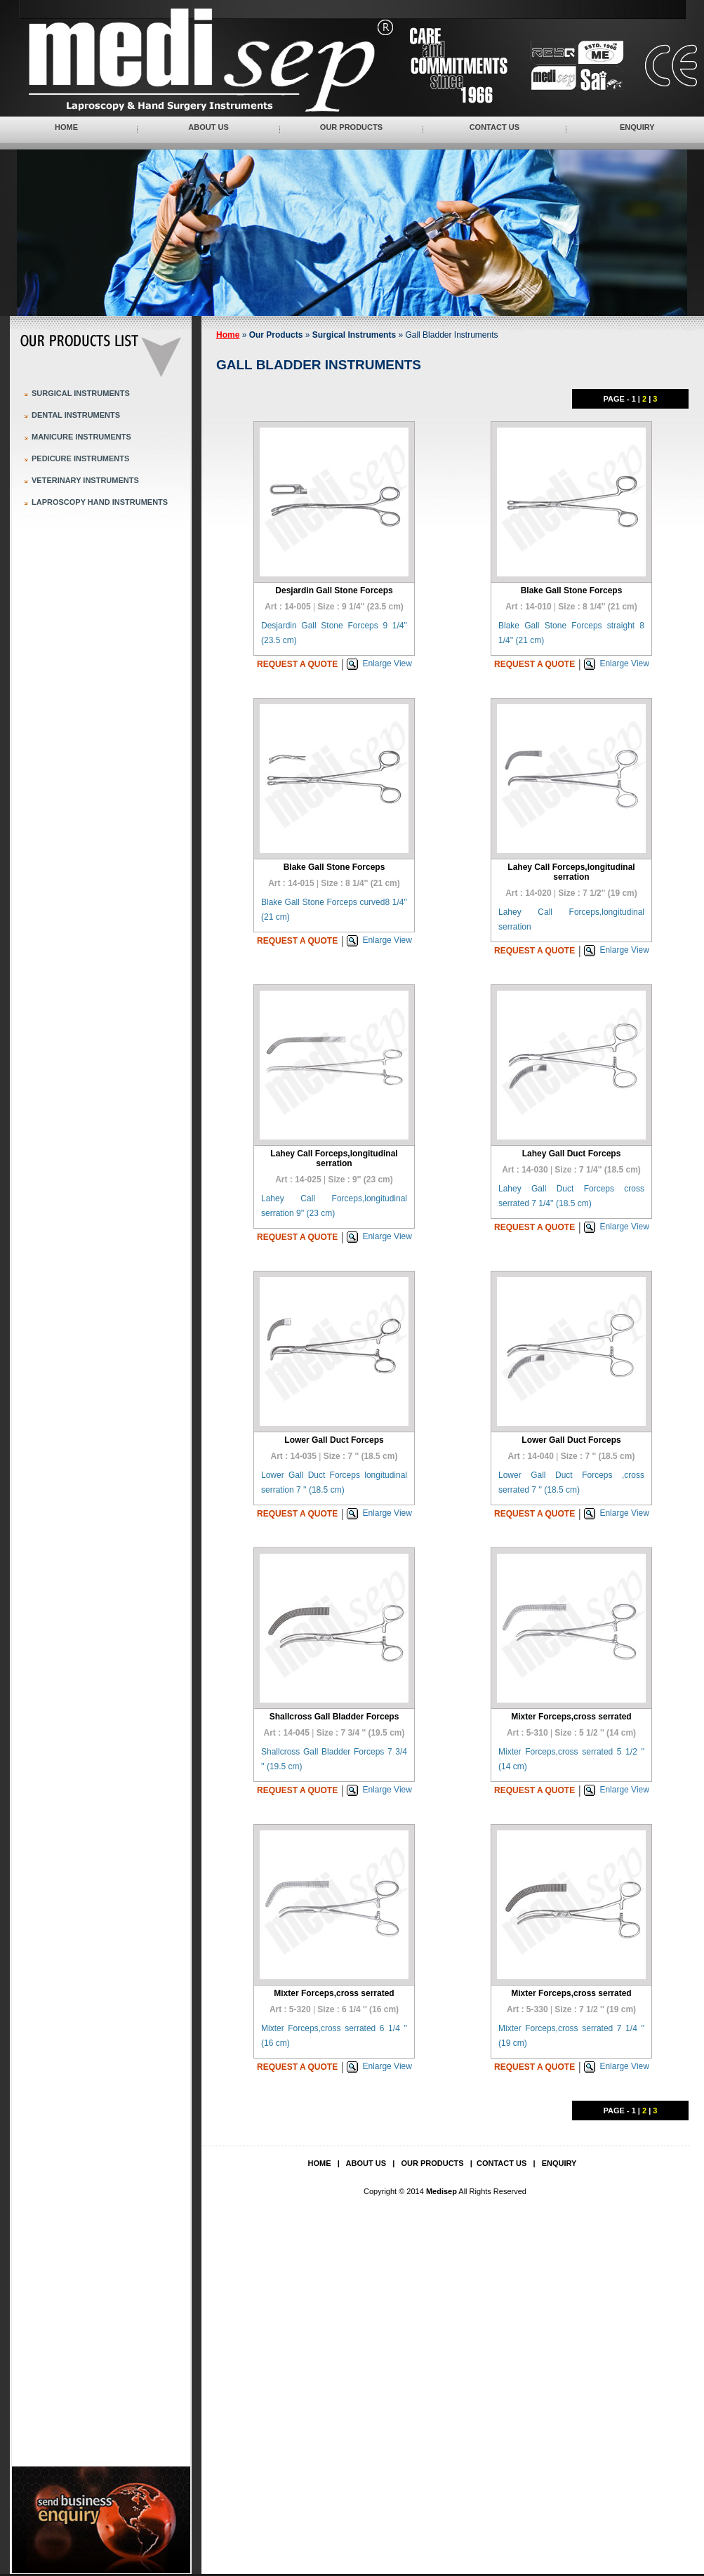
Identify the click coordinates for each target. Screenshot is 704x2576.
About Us (208, 127)
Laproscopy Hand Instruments (100, 502)
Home (66, 127)
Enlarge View (387, 663)
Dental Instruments (76, 415)
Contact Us (494, 127)
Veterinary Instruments (85, 480)
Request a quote (297, 664)
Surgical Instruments (81, 393)
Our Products (351, 127)
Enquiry (637, 127)
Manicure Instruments (81, 436)
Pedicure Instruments (80, 458)
